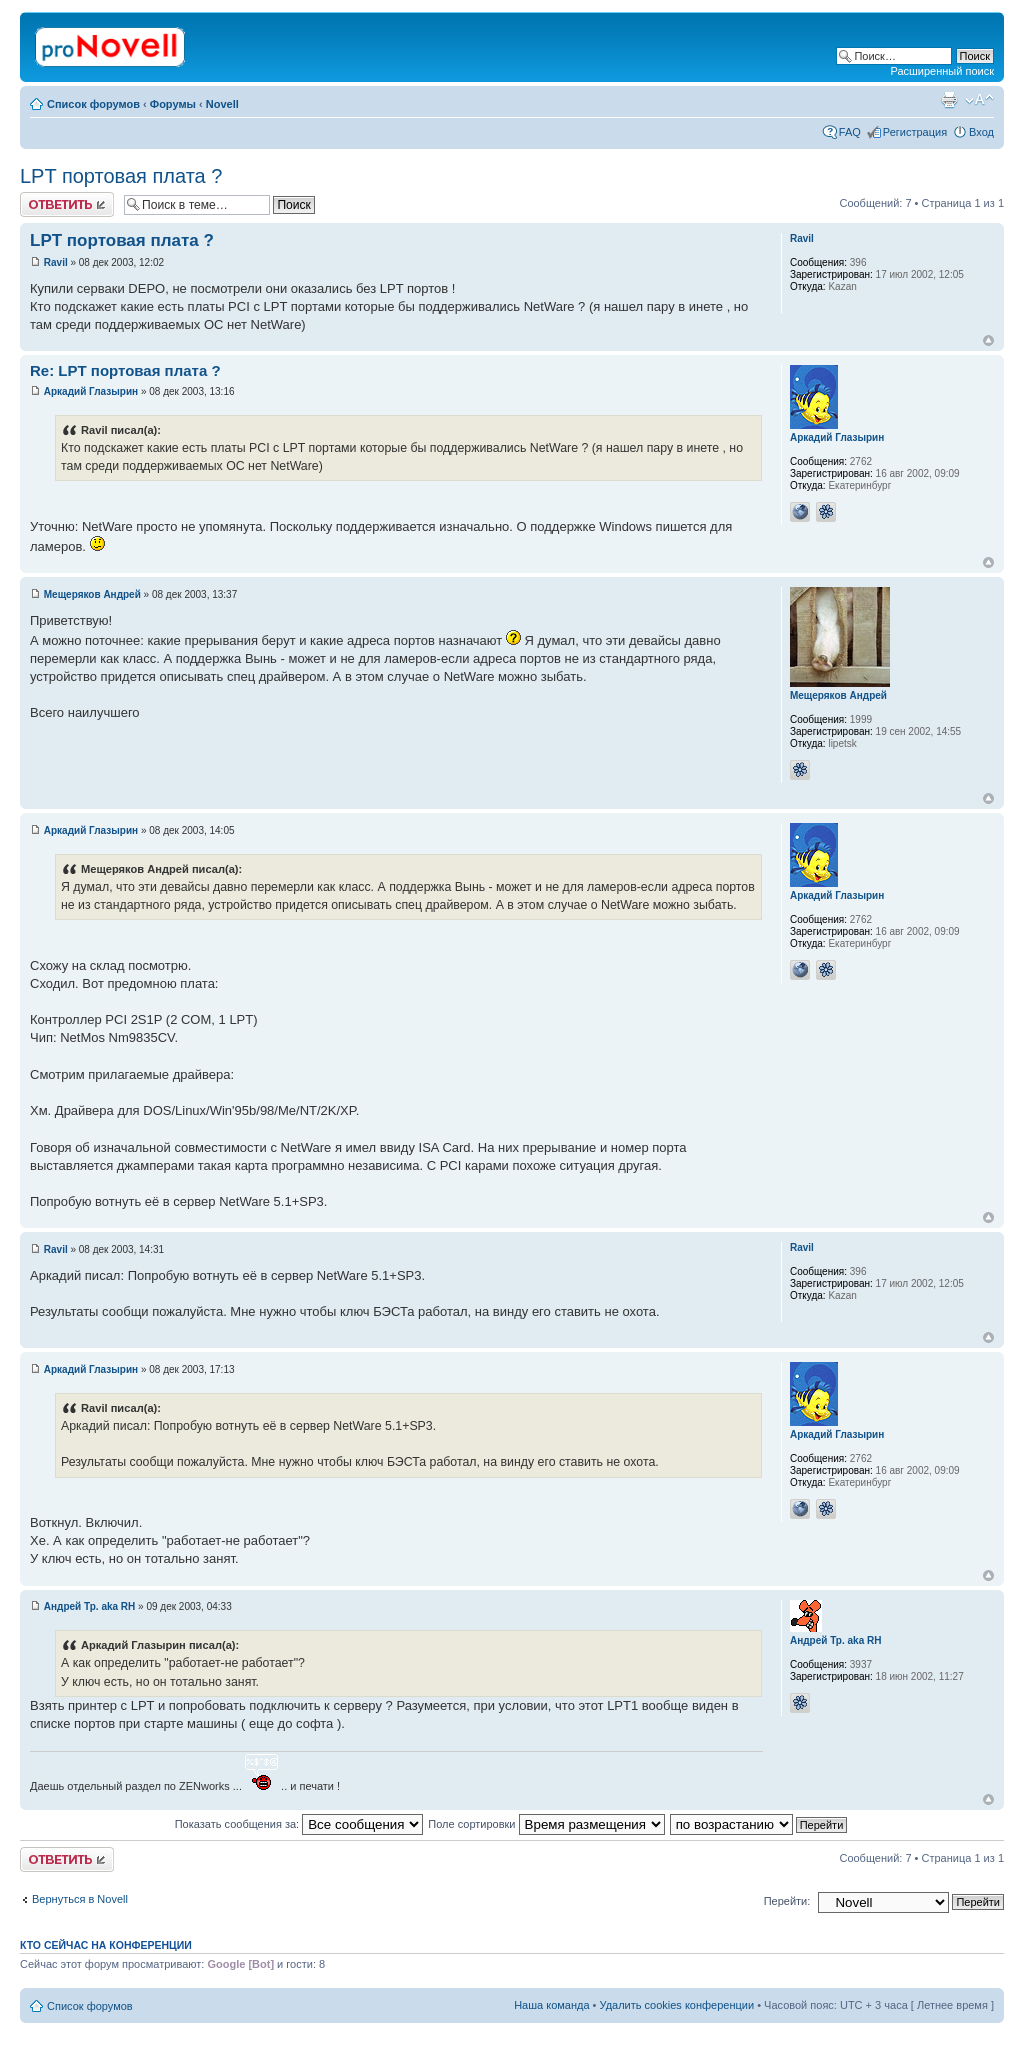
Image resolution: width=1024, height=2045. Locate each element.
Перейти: (787, 1901)
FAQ (850, 132)
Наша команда (551, 2005)
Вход (981, 132)
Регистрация (915, 132)
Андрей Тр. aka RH (90, 1606)
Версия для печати (949, 100)
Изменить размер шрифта (979, 100)
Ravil (56, 262)
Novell (222, 104)
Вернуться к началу (988, 340)
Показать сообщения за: (299, 1824)
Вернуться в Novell (80, 1899)
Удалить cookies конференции (677, 2005)
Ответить (67, 204)
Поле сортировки (546, 1824)
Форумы (173, 104)
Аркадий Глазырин (91, 391)
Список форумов (93, 104)
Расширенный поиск (942, 71)
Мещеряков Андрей (92, 594)
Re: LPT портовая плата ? (125, 370)
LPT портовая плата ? (121, 176)
